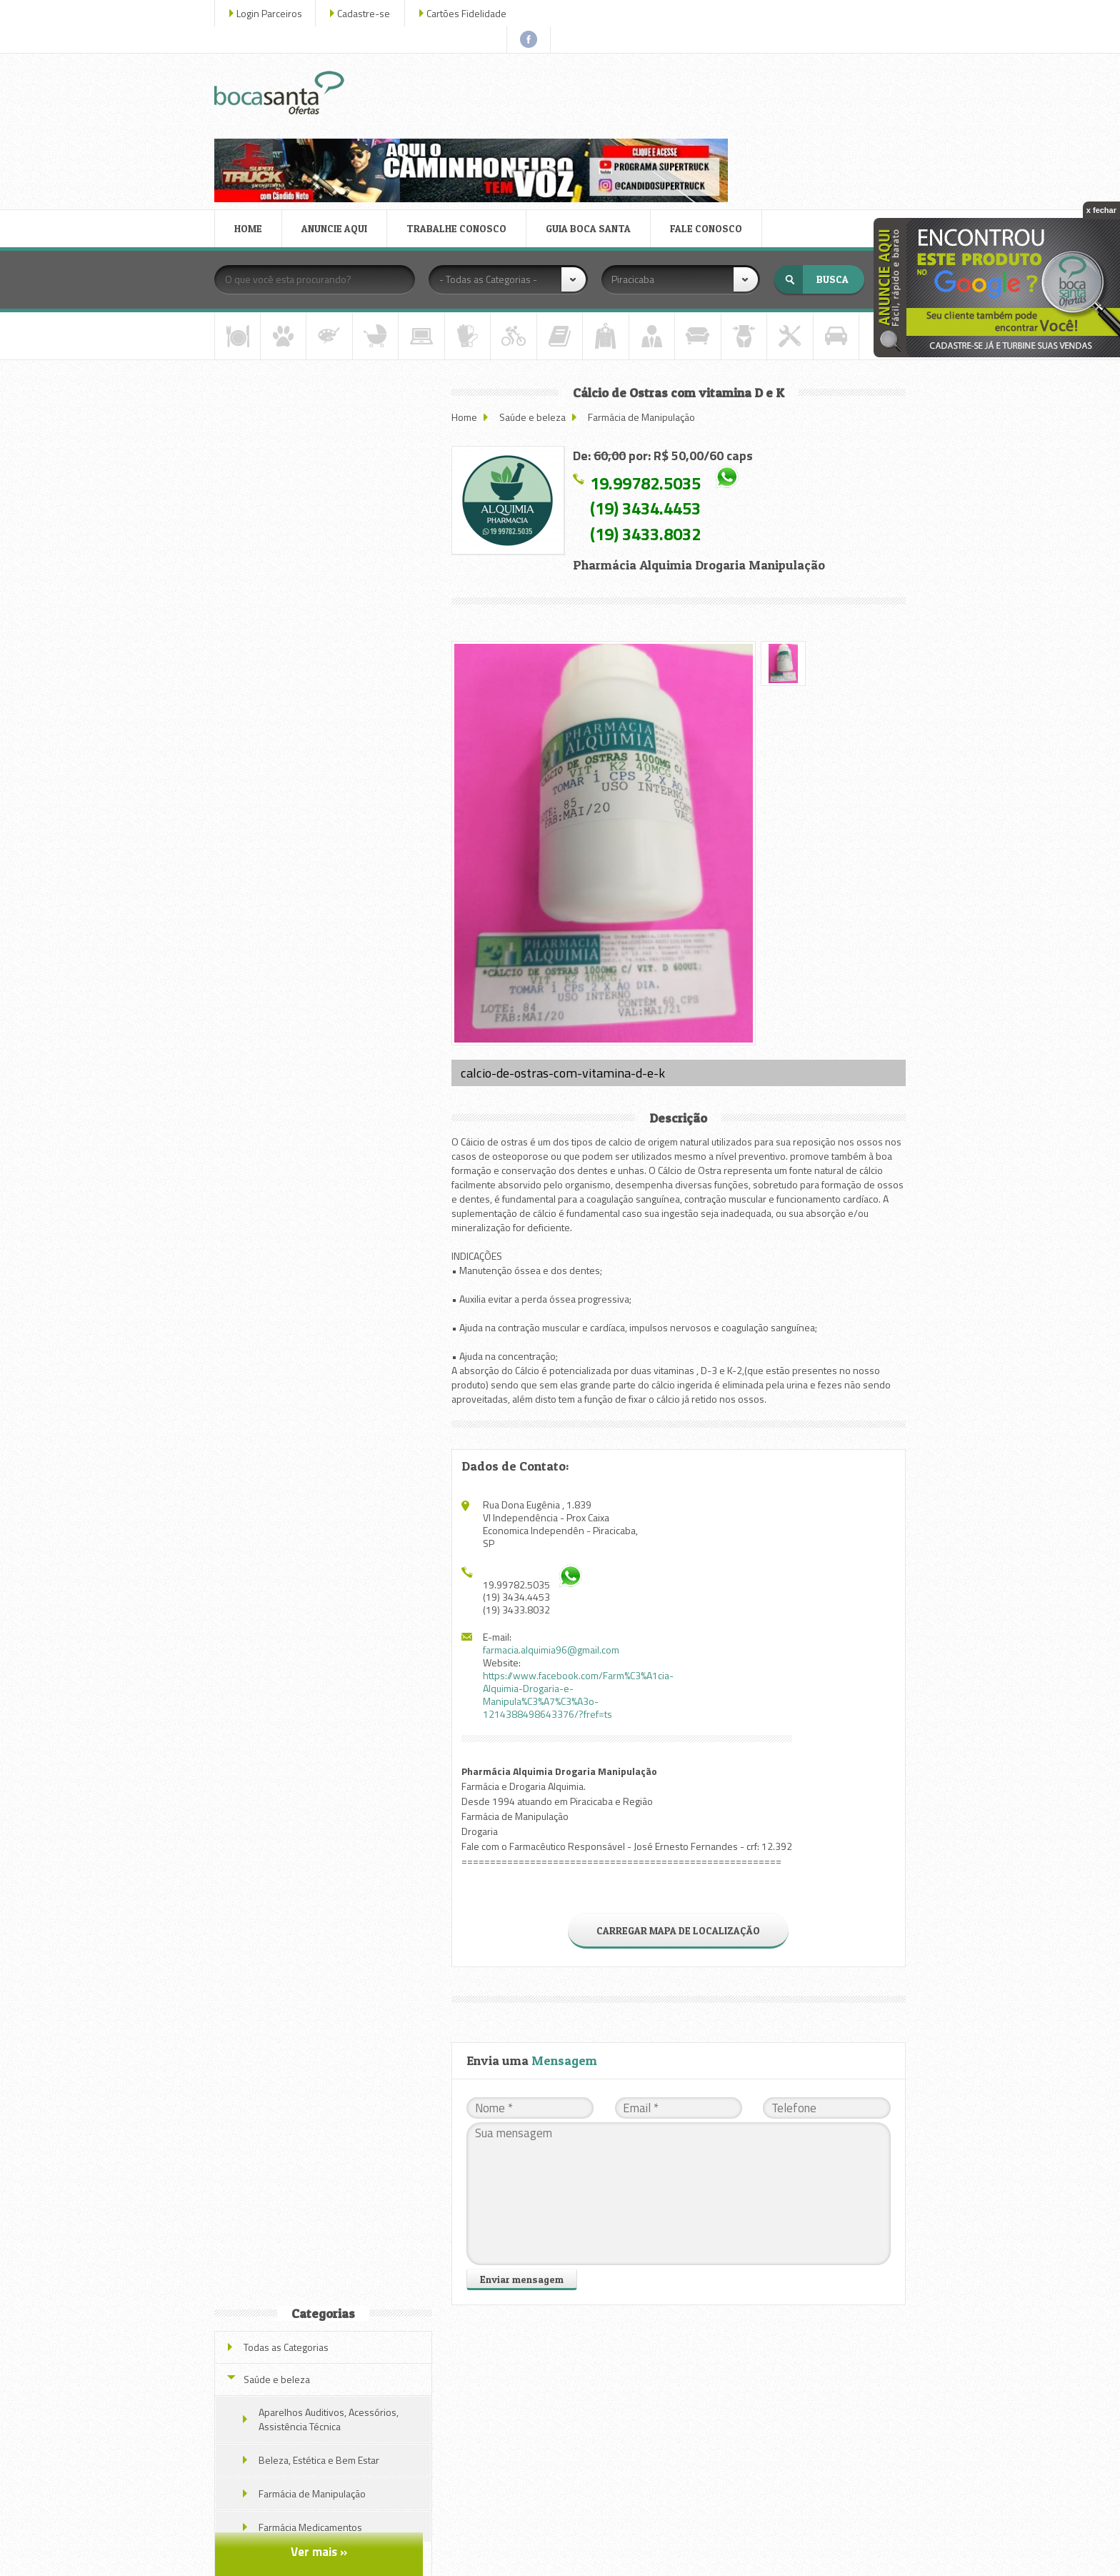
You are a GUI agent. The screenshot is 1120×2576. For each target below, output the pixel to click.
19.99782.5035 (649, 378)
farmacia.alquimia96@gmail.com (554, 1535)
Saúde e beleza (536, 311)
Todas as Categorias (288, 321)
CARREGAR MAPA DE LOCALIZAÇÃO (679, 1817)
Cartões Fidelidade (469, 13)
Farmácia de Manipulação (645, 311)
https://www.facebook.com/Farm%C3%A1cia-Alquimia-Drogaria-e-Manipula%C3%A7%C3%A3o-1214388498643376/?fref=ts (581, 1581)
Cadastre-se (366, 13)
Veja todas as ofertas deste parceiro (325, 1012)
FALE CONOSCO (709, 124)
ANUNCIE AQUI (337, 124)
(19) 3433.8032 (649, 429)
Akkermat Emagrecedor (323, 806)
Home (468, 311)
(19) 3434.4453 (649, 404)
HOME (251, 124)
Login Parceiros (272, 13)
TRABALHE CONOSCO (459, 124)
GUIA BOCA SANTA (591, 124)
